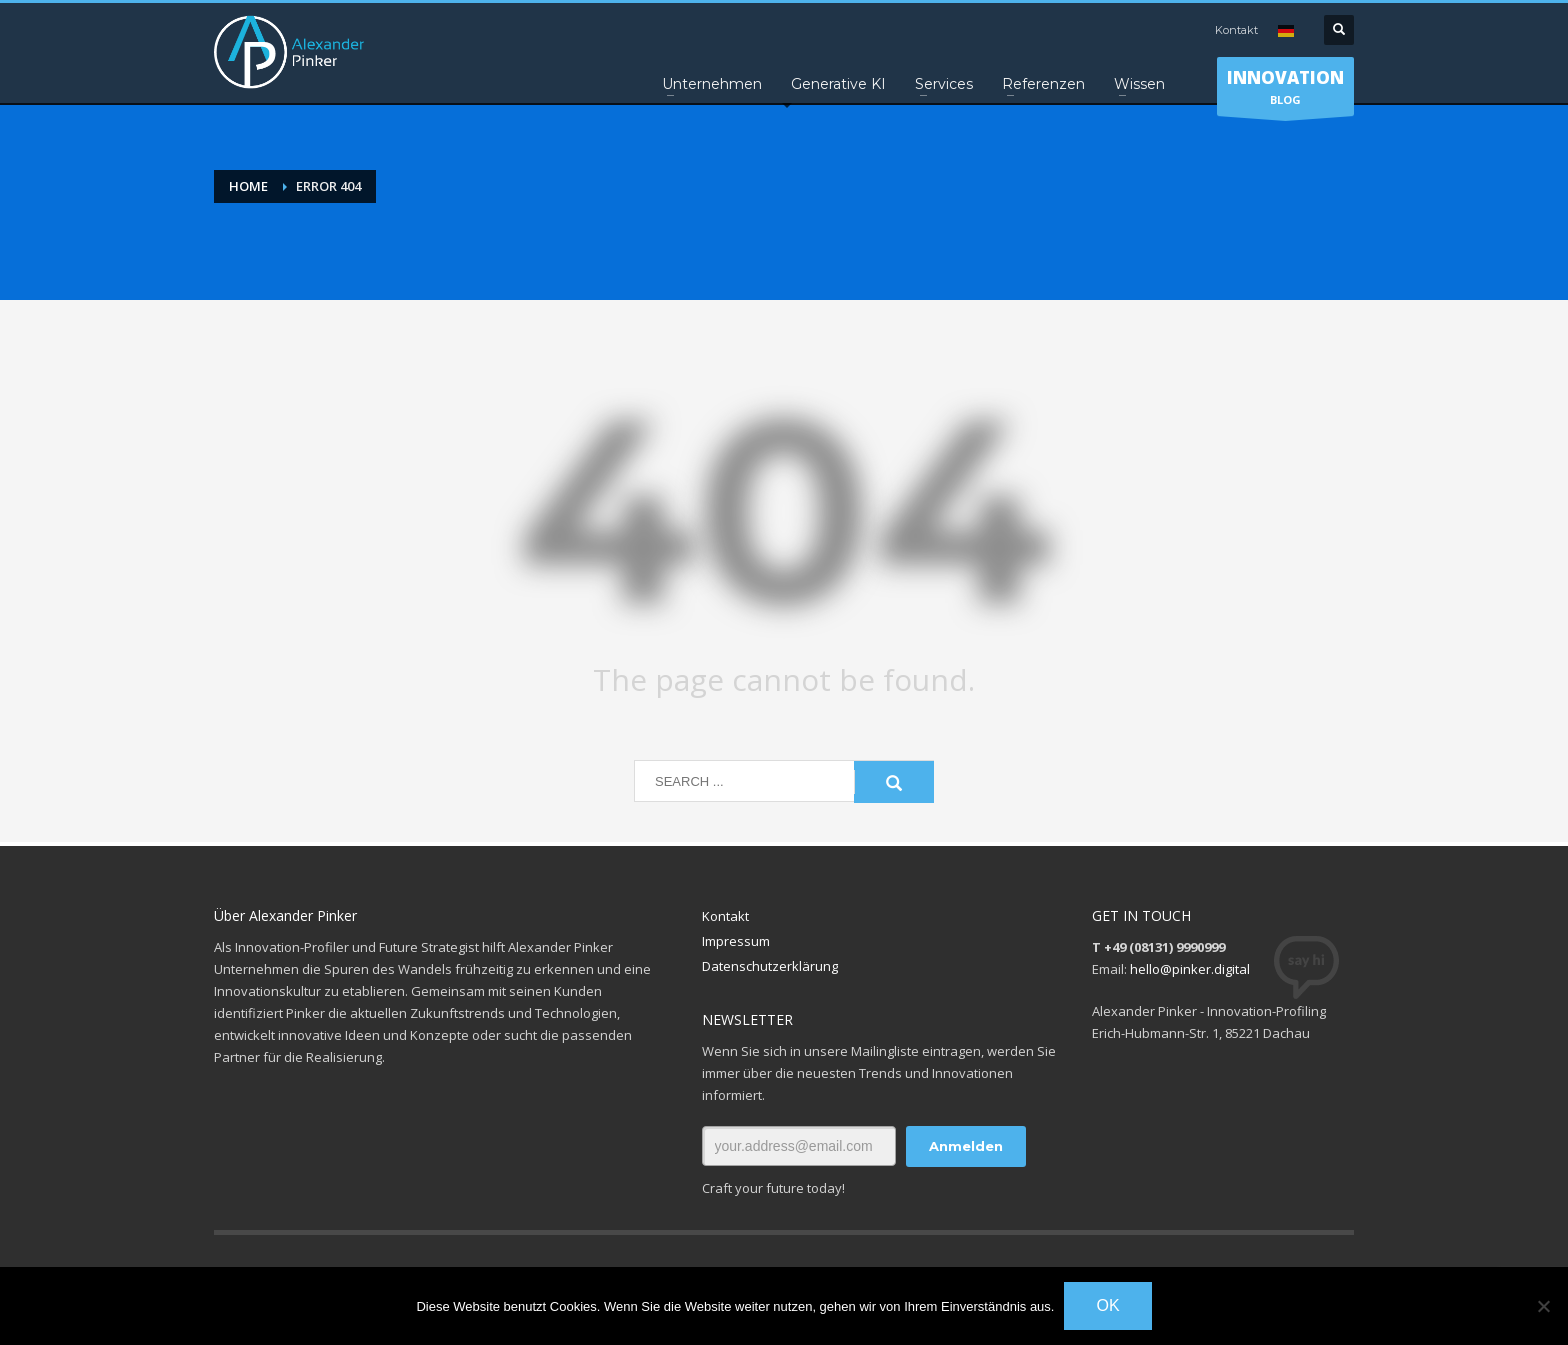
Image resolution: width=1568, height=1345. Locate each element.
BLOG (1285, 91)
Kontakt (1236, 30)
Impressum (736, 941)
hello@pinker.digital (1190, 969)
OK (1107, 1305)
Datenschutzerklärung (770, 966)
